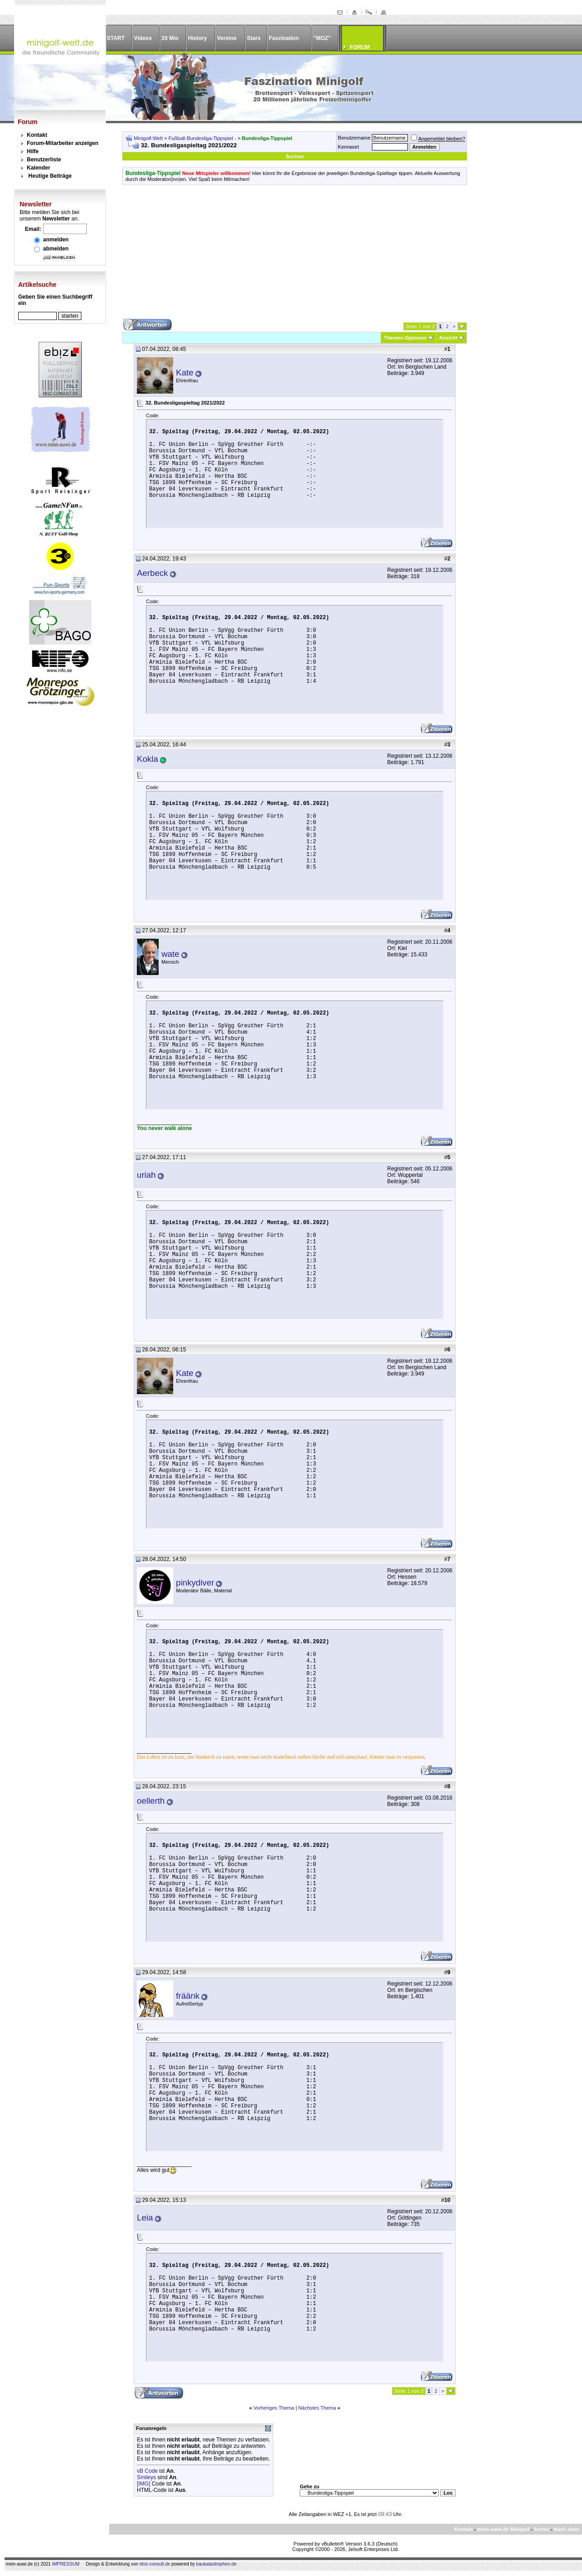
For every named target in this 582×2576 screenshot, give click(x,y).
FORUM (360, 47)
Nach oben (566, 2529)
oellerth (151, 1801)
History (197, 38)
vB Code (147, 2471)
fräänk (188, 1996)
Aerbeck (152, 573)
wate (170, 954)
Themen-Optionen (405, 337)
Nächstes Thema (317, 2408)
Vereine (226, 38)
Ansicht (448, 337)
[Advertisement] (294, 255)
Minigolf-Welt (148, 138)
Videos (142, 38)
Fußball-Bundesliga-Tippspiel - (203, 138)
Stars (254, 38)
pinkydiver (195, 1582)
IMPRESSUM (66, 2563)
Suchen (295, 156)
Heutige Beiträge (49, 176)
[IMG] (143, 2484)
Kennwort (348, 147)
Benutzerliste (44, 159)
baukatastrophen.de (216, 2563)
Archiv (541, 2529)
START (116, 38)
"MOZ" (322, 38)
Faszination (284, 38)
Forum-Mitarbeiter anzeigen (62, 143)
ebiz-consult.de (155, 2563)
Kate (184, 372)
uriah (146, 1175)
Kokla (147, 759)
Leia (145, 2217)
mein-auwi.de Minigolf (503, 2529)
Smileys (146, 2477)
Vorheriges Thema (273, 2408)
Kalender (38, 168)
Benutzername (354, 137)
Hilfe (33, 151)
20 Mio (169, 38)
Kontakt (37, 135)
